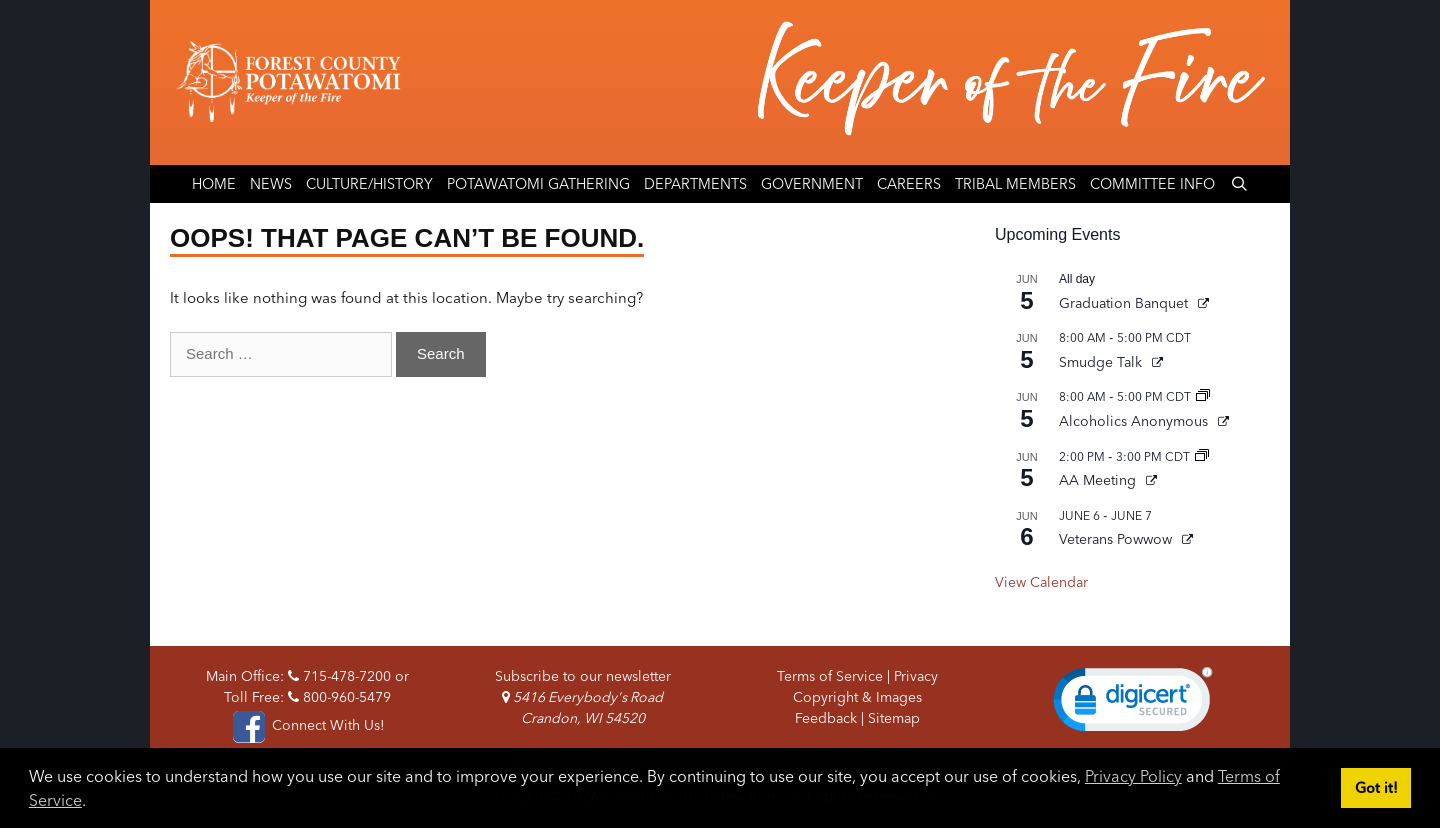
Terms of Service (830, 676)
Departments (695, 184)
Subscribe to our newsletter (583, 676)
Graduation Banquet (1125, 303)
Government (812, 184)
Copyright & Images (857, 697)
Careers (909, 184)
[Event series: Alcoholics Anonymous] (1203, 396)
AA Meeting (1099, 480)
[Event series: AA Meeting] (1202, 456)
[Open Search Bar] (1238, 184)
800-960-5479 (339, 697)
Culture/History (369, 184)
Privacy (916, 676)
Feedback (826, 718)
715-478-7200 (339, 676)
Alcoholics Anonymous (1135, 421)
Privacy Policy (1133, 776)
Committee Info (1152, 184)
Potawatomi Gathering (538, 184)
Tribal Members (1015, 184)
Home (214, 184)
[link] (1133, 704)
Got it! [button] (1376, 788)
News (271, 184)
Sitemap (894, 718)
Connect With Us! (307, 725)
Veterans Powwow (1117, 539)
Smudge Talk (1102, 362)
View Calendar (1041, 582)
